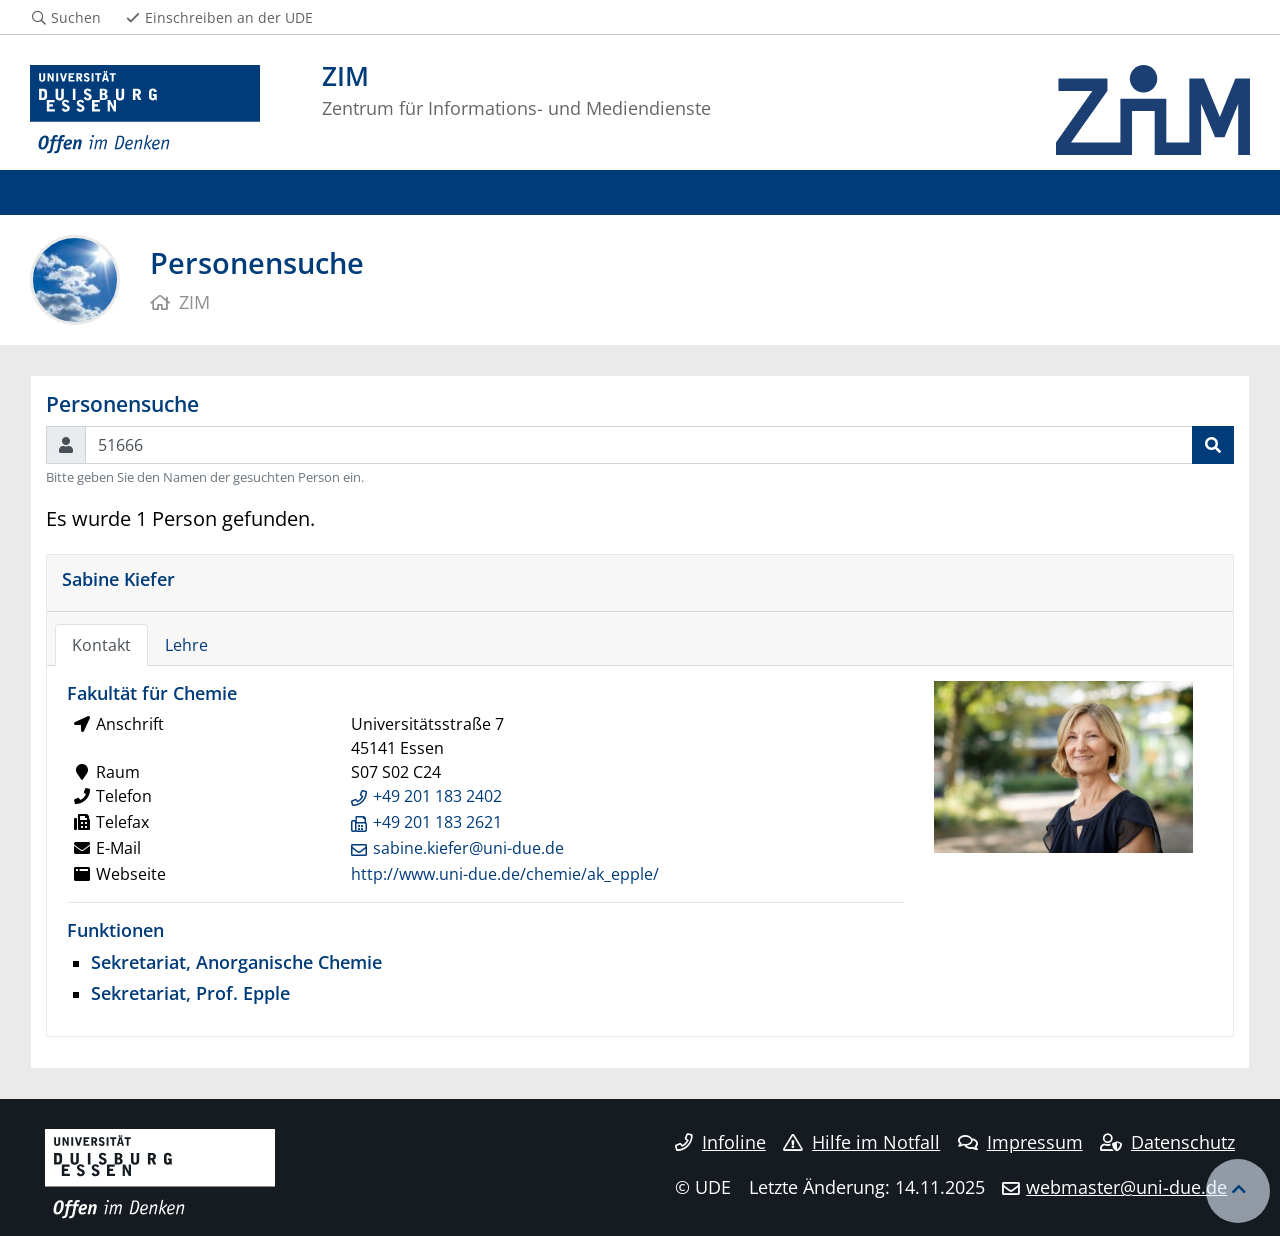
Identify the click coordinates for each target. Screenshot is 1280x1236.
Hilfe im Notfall (861, 1142)
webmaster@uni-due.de (1126, 1187)
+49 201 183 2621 (437, 822)
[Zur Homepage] (145, 110)
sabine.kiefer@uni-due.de (468, 848)
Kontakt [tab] (101, 645)
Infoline (720, 1142)
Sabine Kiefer (118, 578)
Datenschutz (1167, 1142)
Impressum (1020, 1142)
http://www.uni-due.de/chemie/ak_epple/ (505, 874)
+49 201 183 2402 (437, 796)
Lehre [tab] (186, 645)
